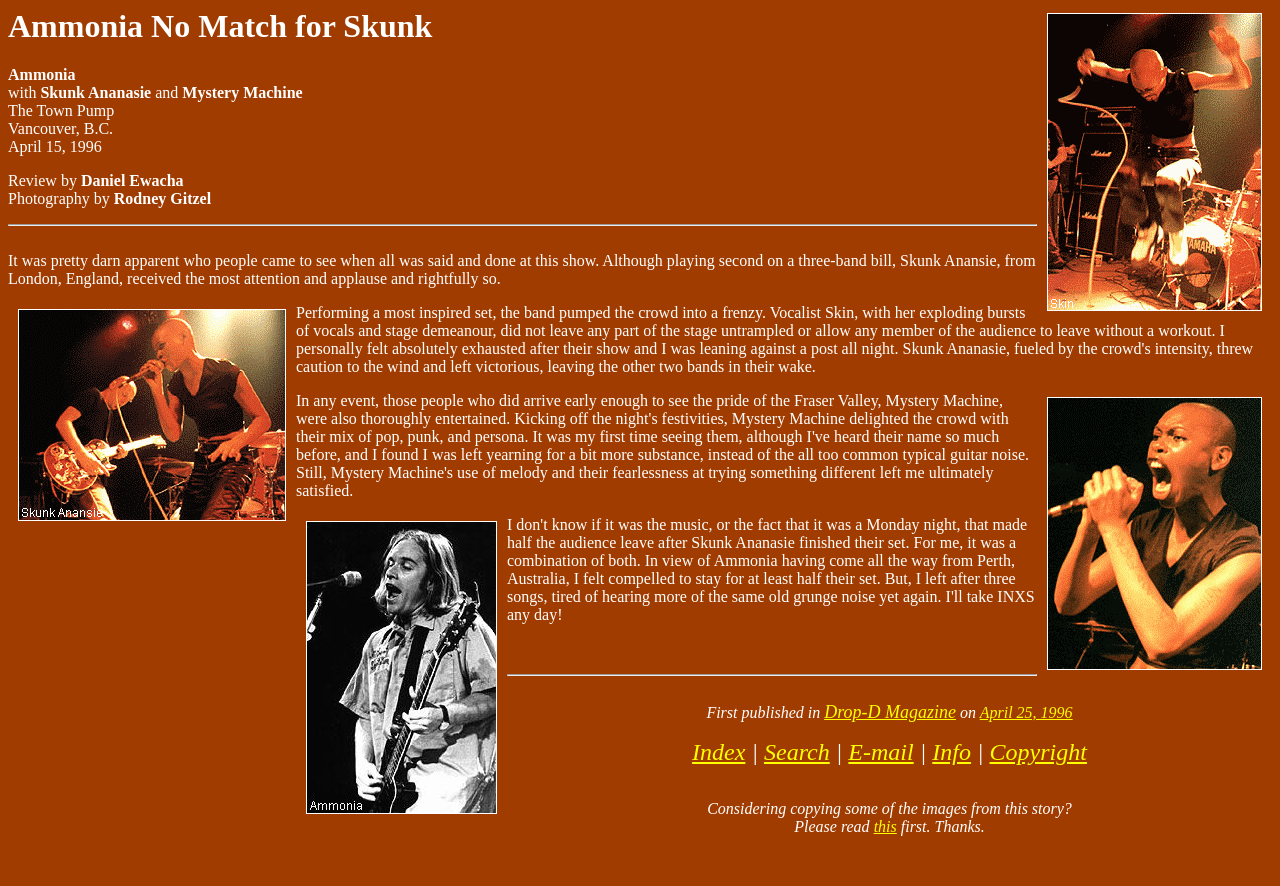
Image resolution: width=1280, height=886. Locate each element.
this (885, 826)
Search (797, 752)
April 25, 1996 (1026, 712)
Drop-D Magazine (890, 712)
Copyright (1038, 752)
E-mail (880, 752)
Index (718, 752)
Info (951, 752)
